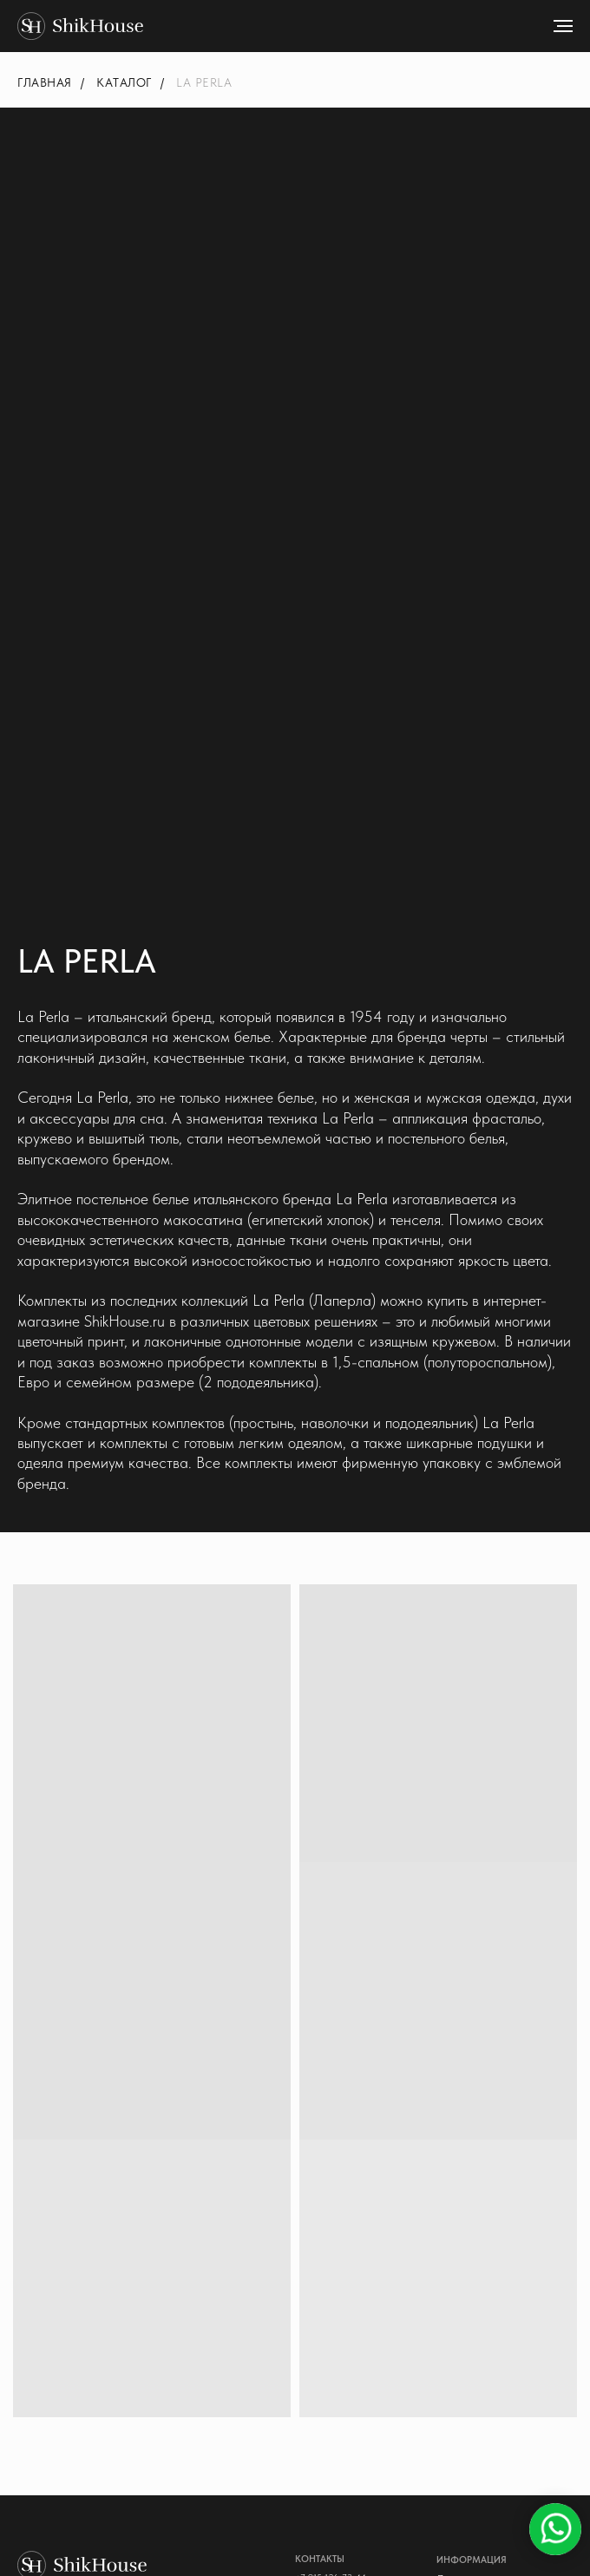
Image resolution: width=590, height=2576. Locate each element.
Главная (44, 82)
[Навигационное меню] (563, 26)
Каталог (124, 82)
